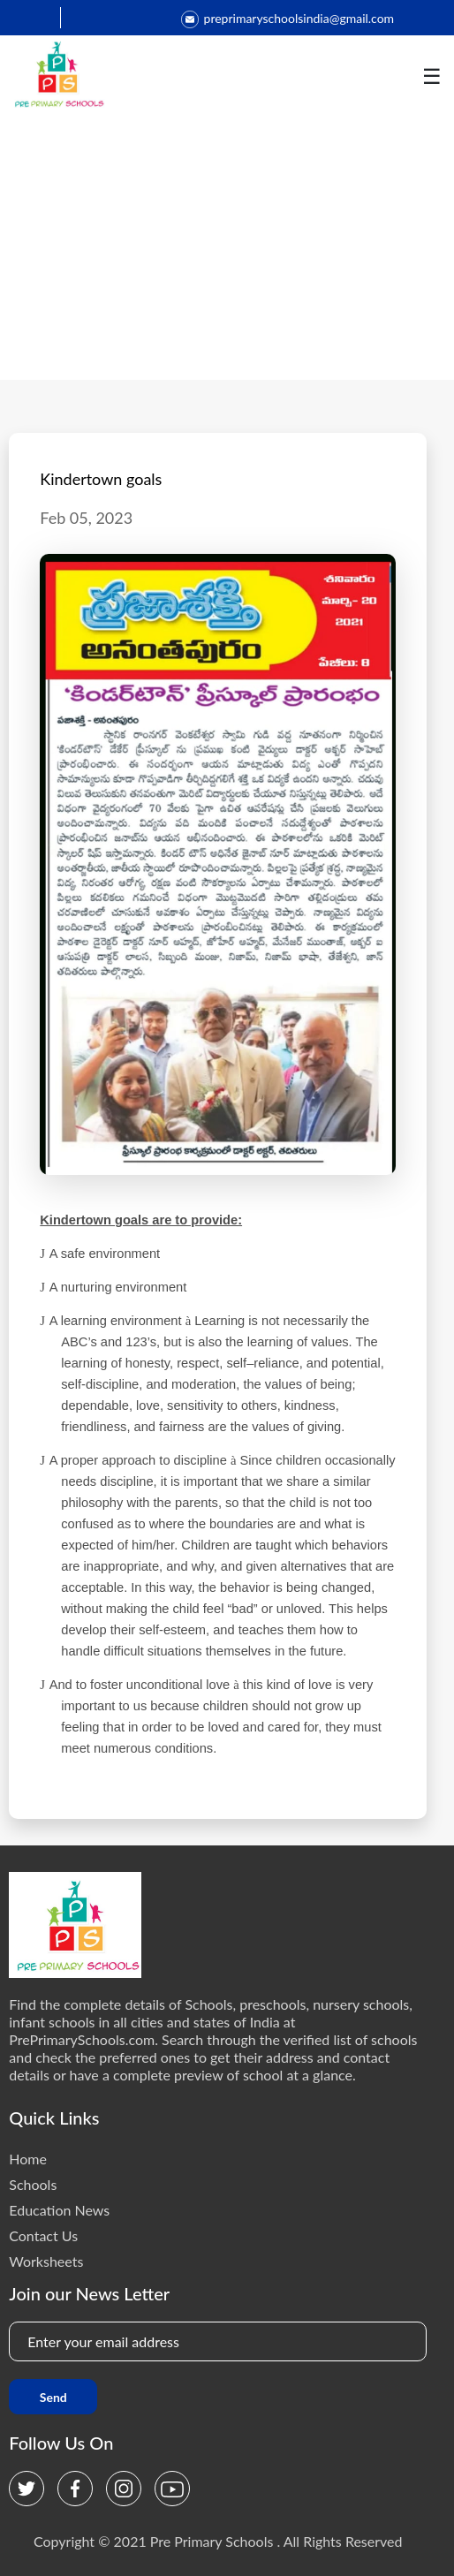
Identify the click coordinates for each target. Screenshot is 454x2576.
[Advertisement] (227, 247)
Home (28, 2158)
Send (53, 2397)
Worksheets (46, 2261)
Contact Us (43, 2235)
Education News (59, 2209)
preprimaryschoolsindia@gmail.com (288, 18)
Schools (33, 2184)
